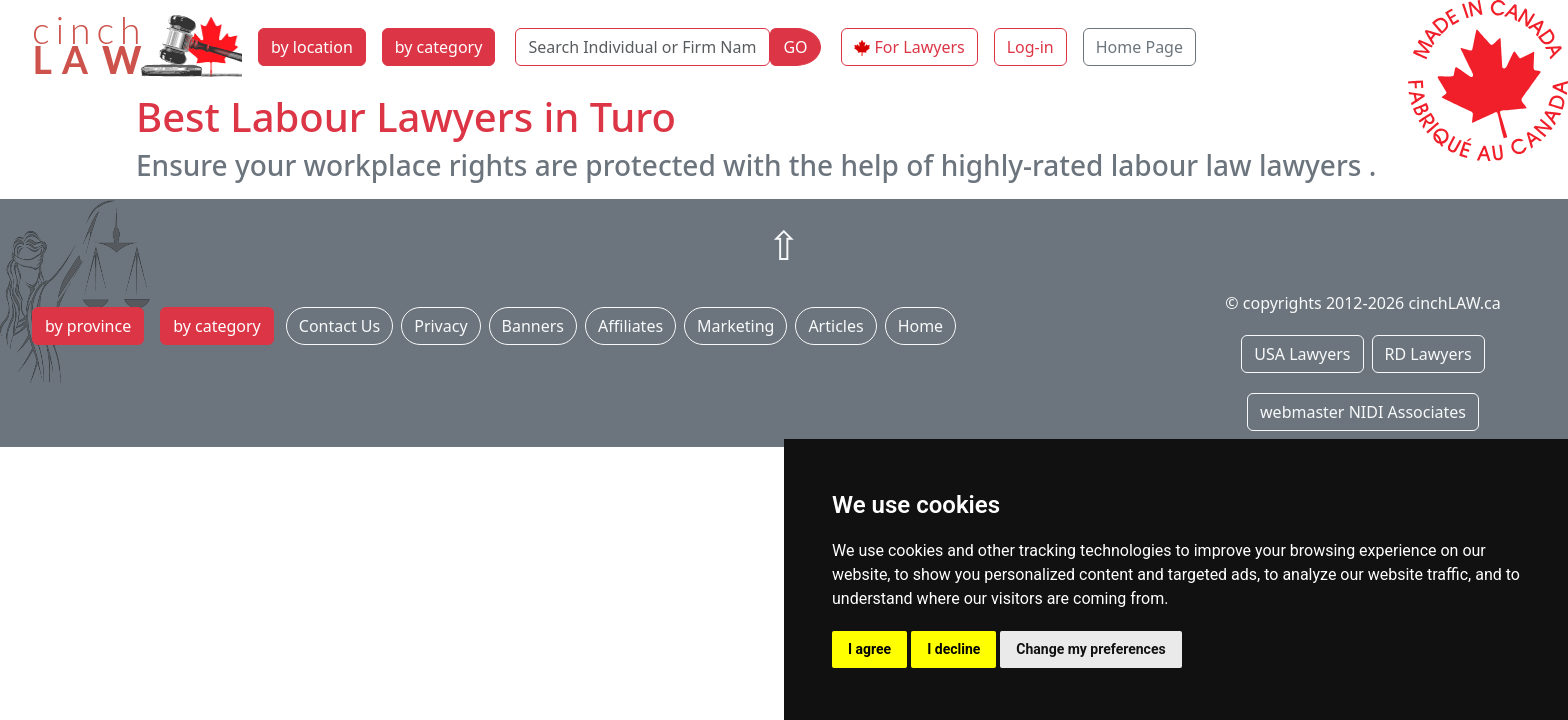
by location (312, 47)
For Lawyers (920, 47)
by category (439, 47)
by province (88, 326)
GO (795, 47)
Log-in (1030, 47)
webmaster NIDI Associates (1363, 412)
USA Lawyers (1302, 354)
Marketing (735, 326)
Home (921, 326)
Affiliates (630, 326)
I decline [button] (953, 649)
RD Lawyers (1428, 354)
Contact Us (339, 326)
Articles (835, 326)
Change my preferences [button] (1090, 649)
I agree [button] (869, 649)
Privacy (440, 326)
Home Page (1139, 47)
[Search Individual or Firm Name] (642, 47)
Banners (533, 326)
